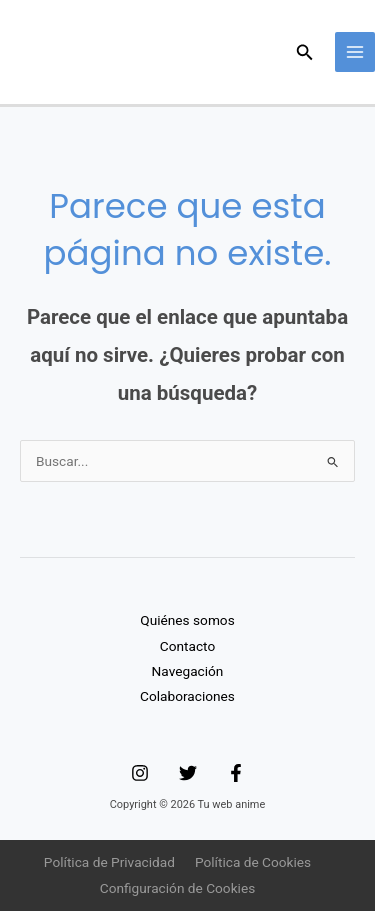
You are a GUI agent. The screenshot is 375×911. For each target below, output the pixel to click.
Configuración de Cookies (177, 888)
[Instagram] (140, 773)
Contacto (187, 646)
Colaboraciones (187, 696)
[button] (305, 52)
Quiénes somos (187, 620)
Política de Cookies (253, 862)
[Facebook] (236, 773)
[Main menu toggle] (355, 52)
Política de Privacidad (109, 862)
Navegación (188, 671)
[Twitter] (188, 773)
